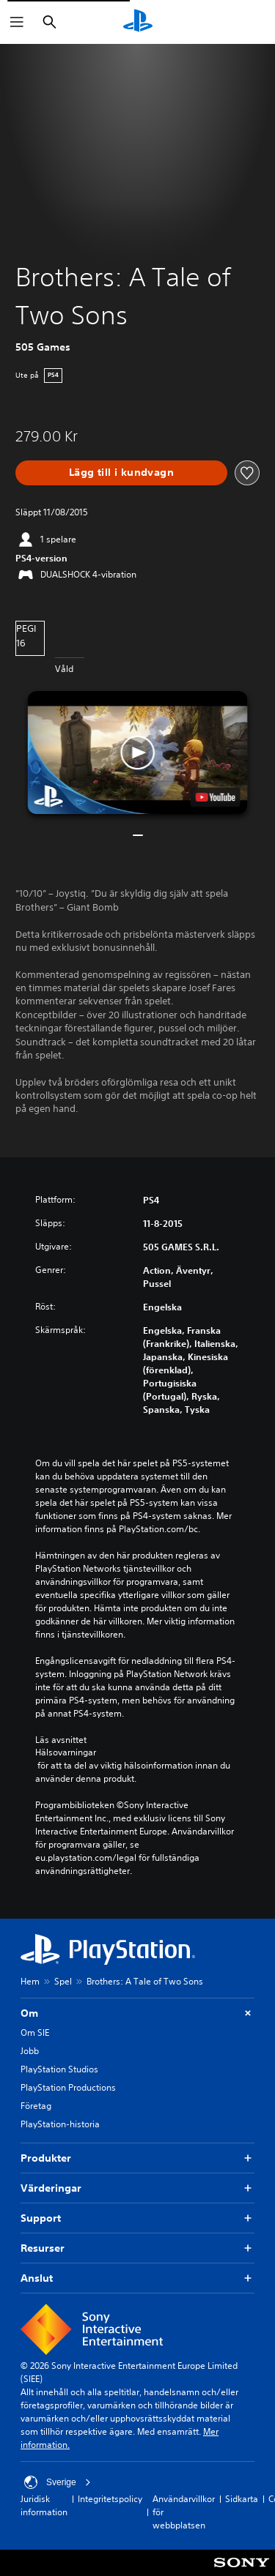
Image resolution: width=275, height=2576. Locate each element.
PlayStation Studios (59, 2069)
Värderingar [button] (137, 2188)
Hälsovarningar (65, 1752)
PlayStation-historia (60, 2124)
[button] (138, 753)
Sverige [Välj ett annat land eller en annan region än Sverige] (58, 2482)
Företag (36, 2105)
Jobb (30, 2051)
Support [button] (137, 2218)
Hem (30, 1981)
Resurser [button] (137, 2248)
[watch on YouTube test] (215, 797)
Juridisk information (44, 2505)
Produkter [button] (137, 2158)
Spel (63, 1981)
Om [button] (137, 2013)
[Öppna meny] (17, 22)
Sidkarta (241, 2499)
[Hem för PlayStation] (138, 22)
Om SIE (35, 2032)
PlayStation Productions (68, 2087)
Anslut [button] (137, 2278)
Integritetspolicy (110, 2499)
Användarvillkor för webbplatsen (184, 2512)
